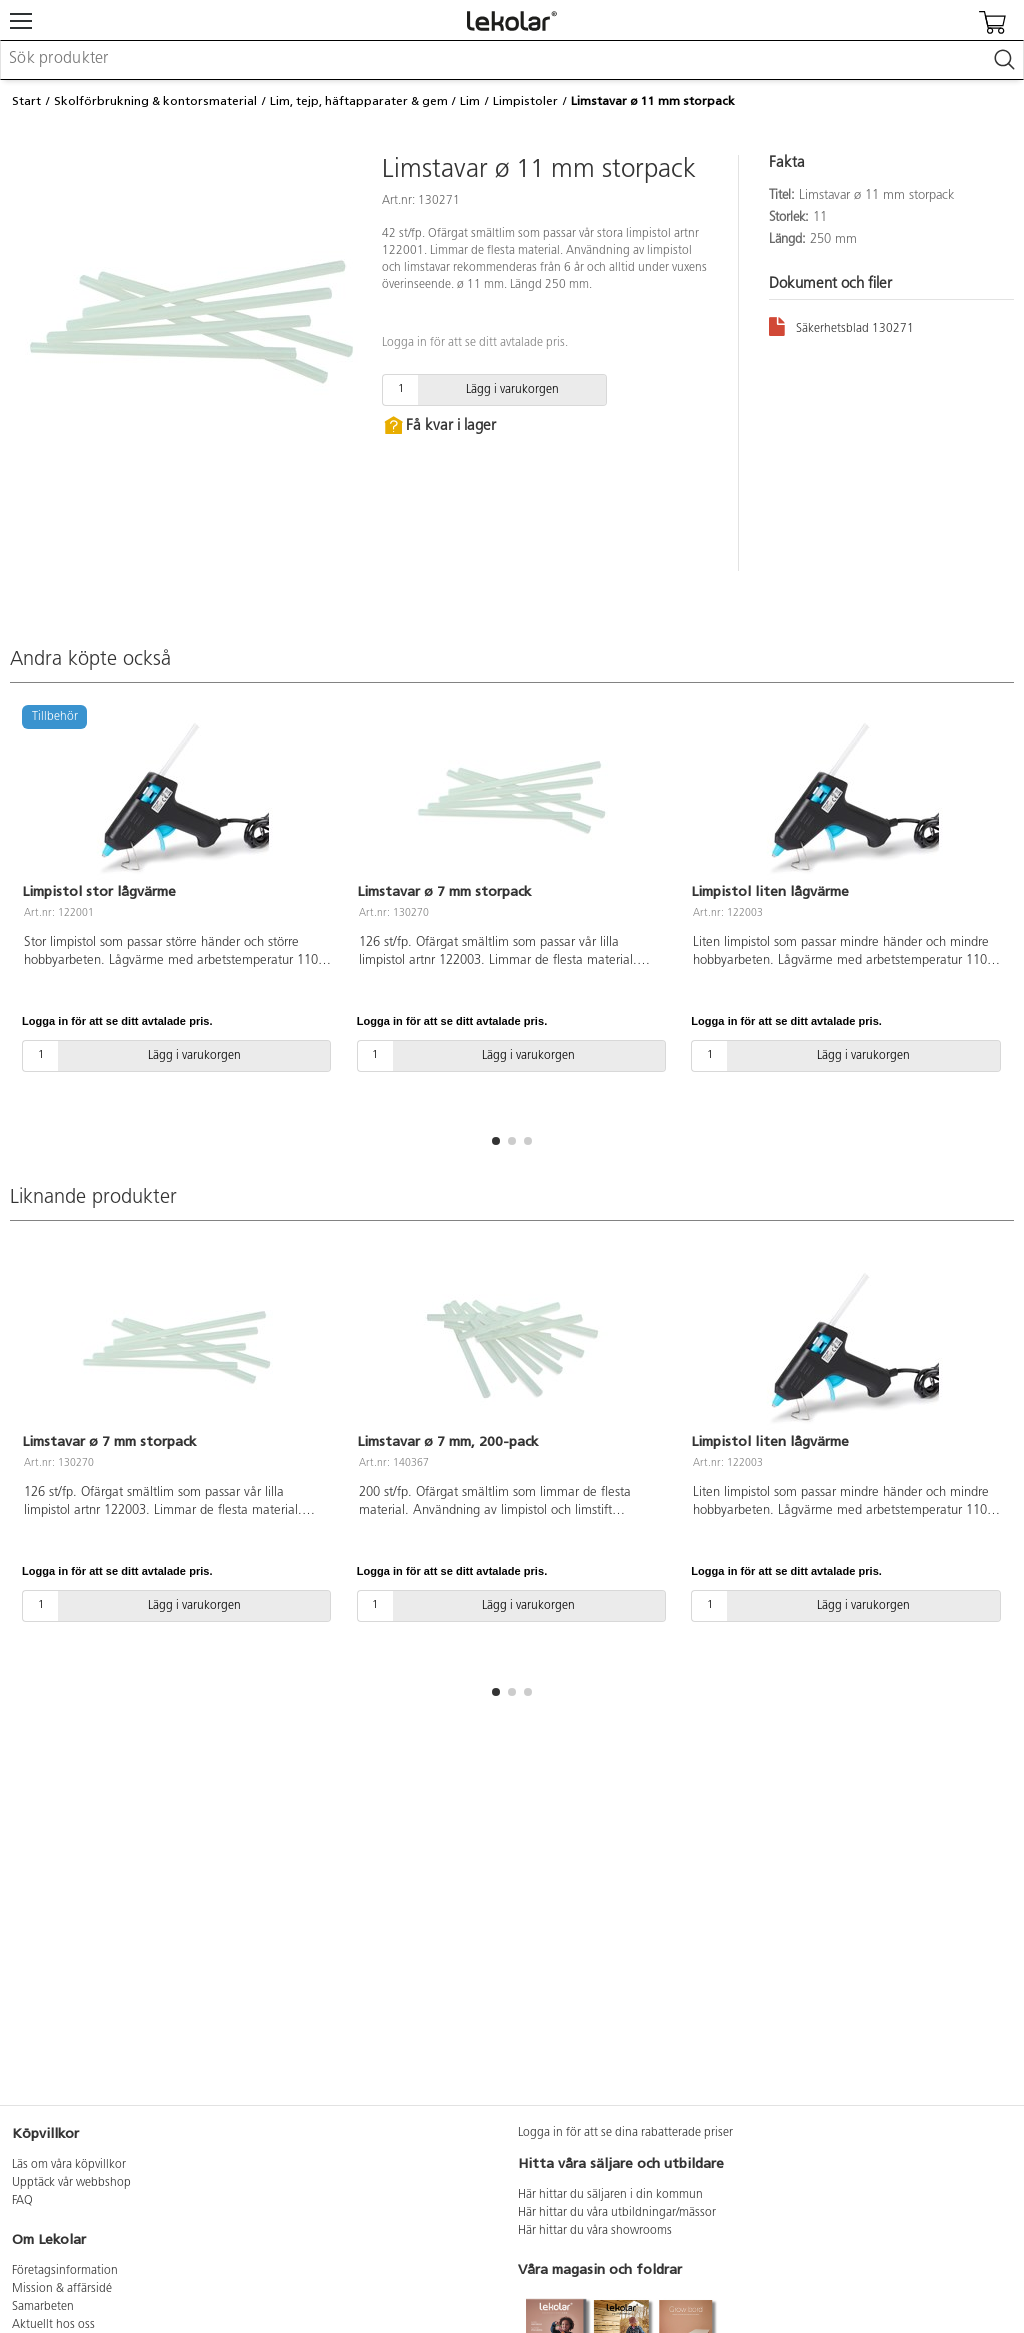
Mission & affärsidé (62, 2289)
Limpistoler (525, 101)
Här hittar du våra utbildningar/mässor (617, 2213)
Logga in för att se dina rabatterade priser (625, 2133)
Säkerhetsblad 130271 (841, 325)
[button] (496, 1141)
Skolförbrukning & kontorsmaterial (155, 101)
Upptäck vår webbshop (71, 2183)
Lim (470, 101)
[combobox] (512, 60)
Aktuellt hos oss (53, 2325)
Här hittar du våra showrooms (595, 2231)
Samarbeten (43, 2307)
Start (26, 101)
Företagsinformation (65, 2271)
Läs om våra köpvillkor (69, 2165)
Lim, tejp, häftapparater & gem (359, 101)
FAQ (22, 2201)
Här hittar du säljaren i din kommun (610, 2195)
